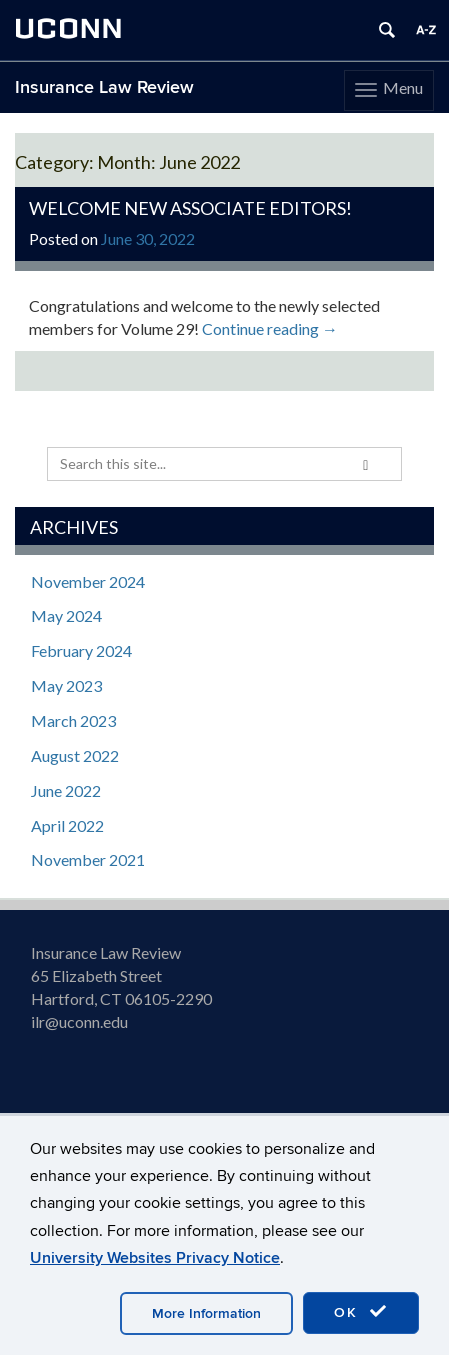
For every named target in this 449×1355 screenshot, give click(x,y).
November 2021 (88, 859)
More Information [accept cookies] (206, 1313)
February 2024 (81, 650)
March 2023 (73, 720)
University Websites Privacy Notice (155, 1258)
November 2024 (88, 581)
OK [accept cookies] (361, 1312)
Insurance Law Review (104, 87)
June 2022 (66, 790)
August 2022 (75, 755)
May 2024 (66, 615)
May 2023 (66, 685)
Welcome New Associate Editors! (190, 208)
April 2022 (67, 825)
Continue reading (270, 328)
